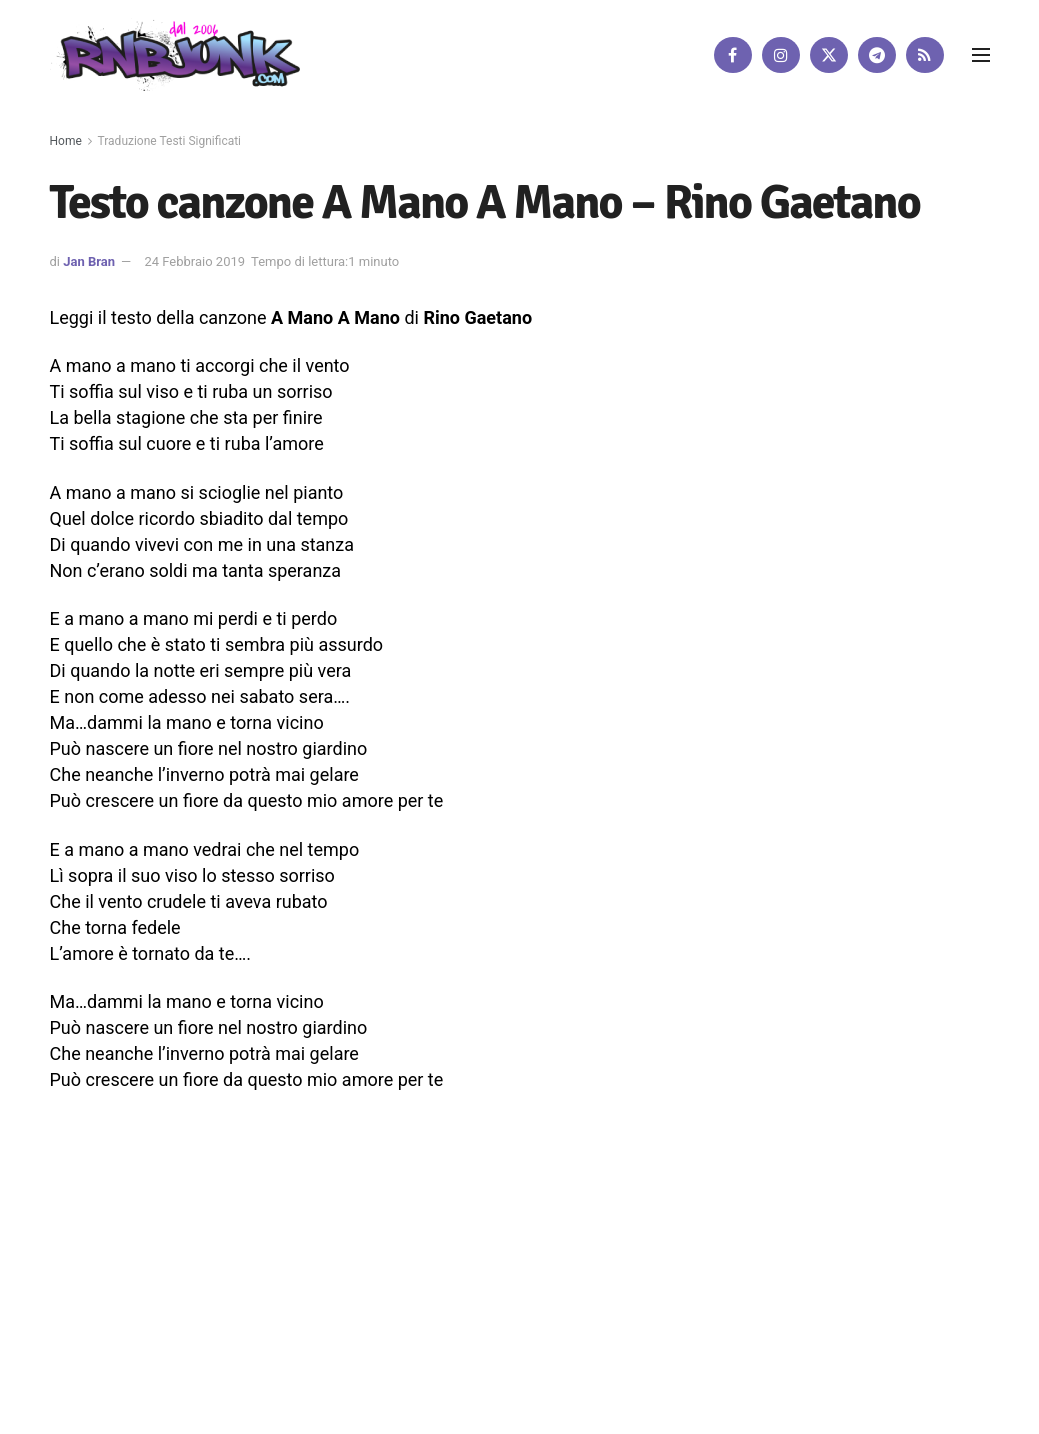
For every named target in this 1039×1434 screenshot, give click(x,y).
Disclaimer (411, 1310)
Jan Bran (89, 261)
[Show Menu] (981, 55)
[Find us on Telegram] (877, 55)
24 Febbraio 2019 (194, 261)
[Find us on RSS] (925, 55)
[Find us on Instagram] (781, 55)
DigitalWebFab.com (102, 1368)
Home (66, 141)
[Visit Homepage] (175, 54)
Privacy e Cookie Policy (529, 1310)
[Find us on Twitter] (829, 55)
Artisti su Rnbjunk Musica (286, 1310)
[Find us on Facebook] (733, 55)
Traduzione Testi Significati (170, 141)
